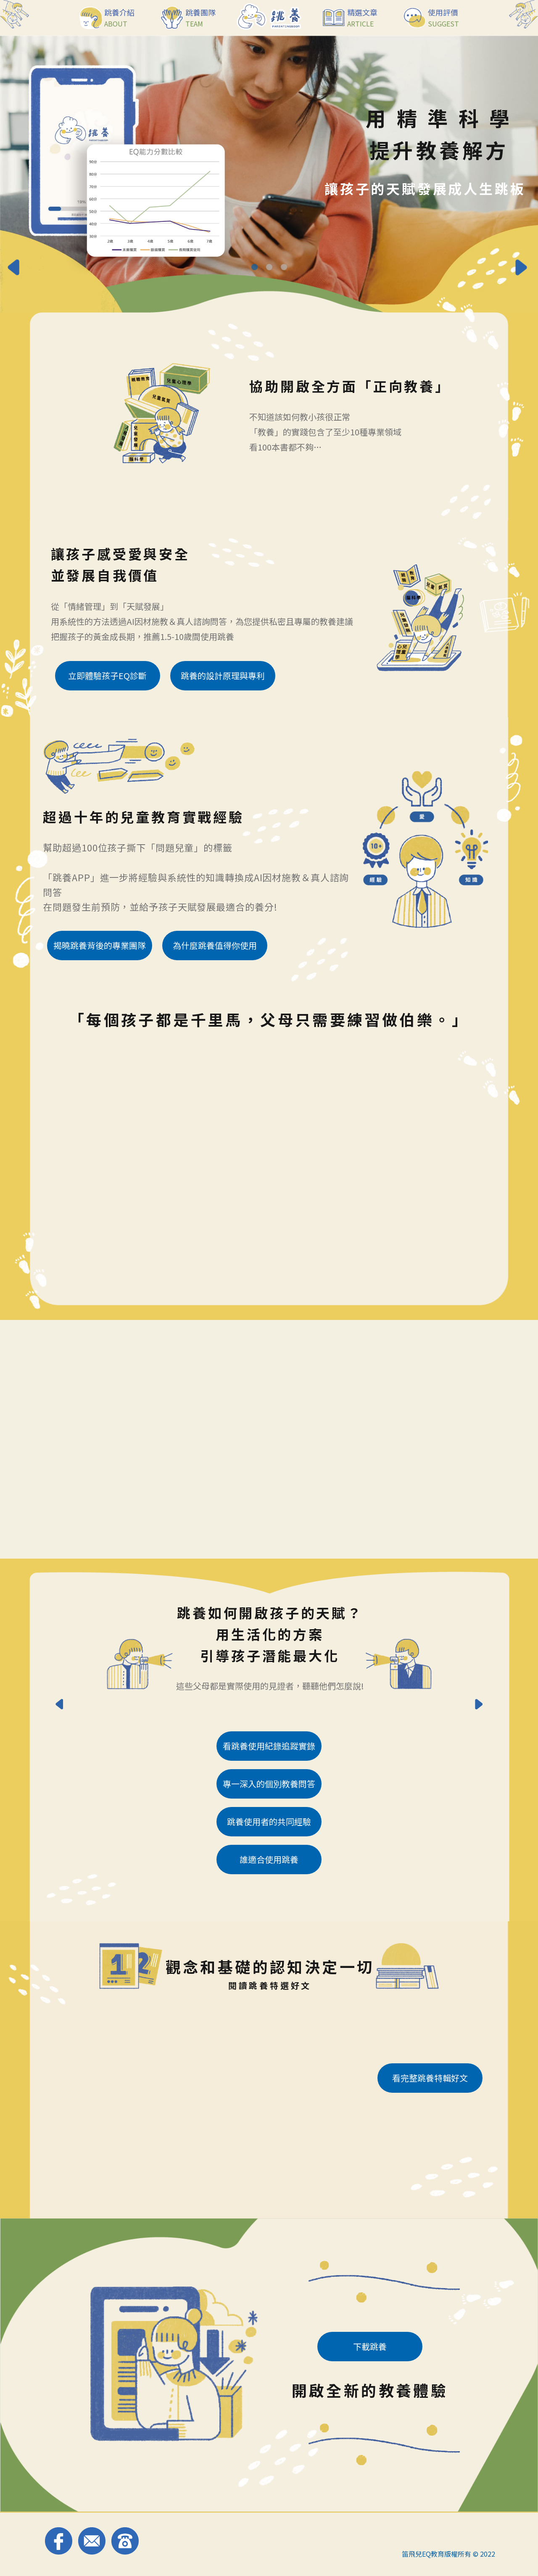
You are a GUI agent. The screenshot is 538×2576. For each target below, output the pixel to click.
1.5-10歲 (176, 636)
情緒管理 (84, 606)
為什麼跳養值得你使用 (215, 945)
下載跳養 (370, 2346)
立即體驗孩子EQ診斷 (107, 675)
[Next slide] (522, 268)
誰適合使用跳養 (269, 1859)
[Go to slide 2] (269, 267)
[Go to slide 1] (254, 267)
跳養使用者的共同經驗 (269, 1821)
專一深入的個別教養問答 (269, 1784)
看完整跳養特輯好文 (430, 2078)
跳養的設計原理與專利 (223, 675)
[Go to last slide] (15, 268)
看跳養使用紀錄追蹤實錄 (269, 1746)
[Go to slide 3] (284, 267)
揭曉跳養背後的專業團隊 (99, 945)
